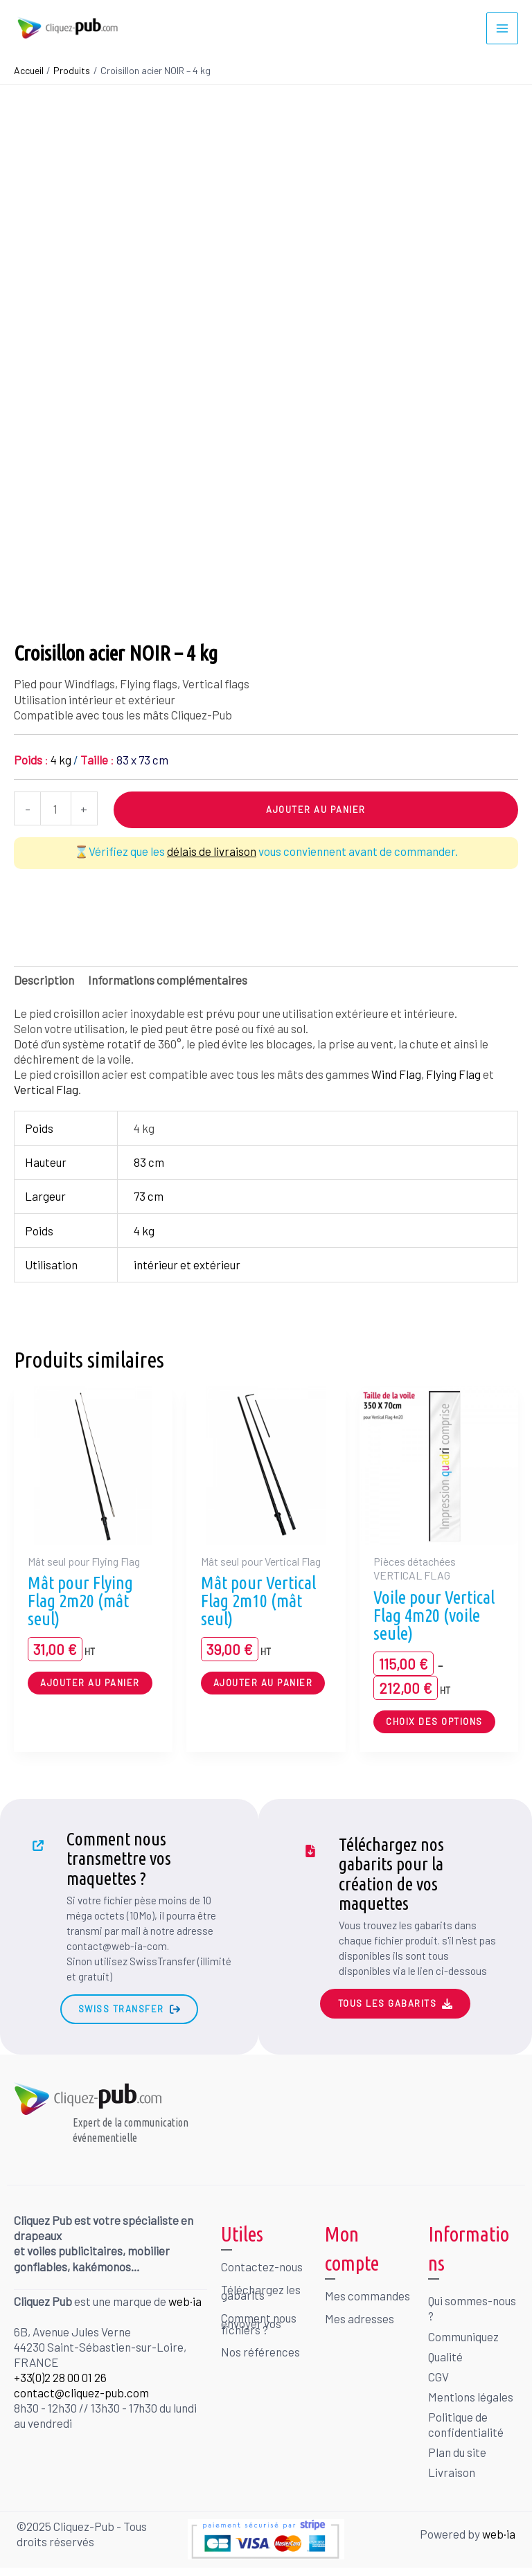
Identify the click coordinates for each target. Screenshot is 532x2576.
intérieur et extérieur (187, 1261)
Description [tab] (44, 976)
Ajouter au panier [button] (90, 1679)
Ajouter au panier (316, 806)
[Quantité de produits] (55, 806)
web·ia (185, 2298)
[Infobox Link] (129, 1903)
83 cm (149, 1158)
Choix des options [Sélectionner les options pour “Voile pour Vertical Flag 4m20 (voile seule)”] (434, 1718)
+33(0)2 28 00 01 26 (60, 2374)
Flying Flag (453, 1070)
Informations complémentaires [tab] (167, 976)
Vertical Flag (46, 1086)
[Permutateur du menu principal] (502, 27)
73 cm (148, 1193)
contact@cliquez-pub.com (81, 2390)
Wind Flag (396, 1070)
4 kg (144, 1227)
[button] (129, 2006)
